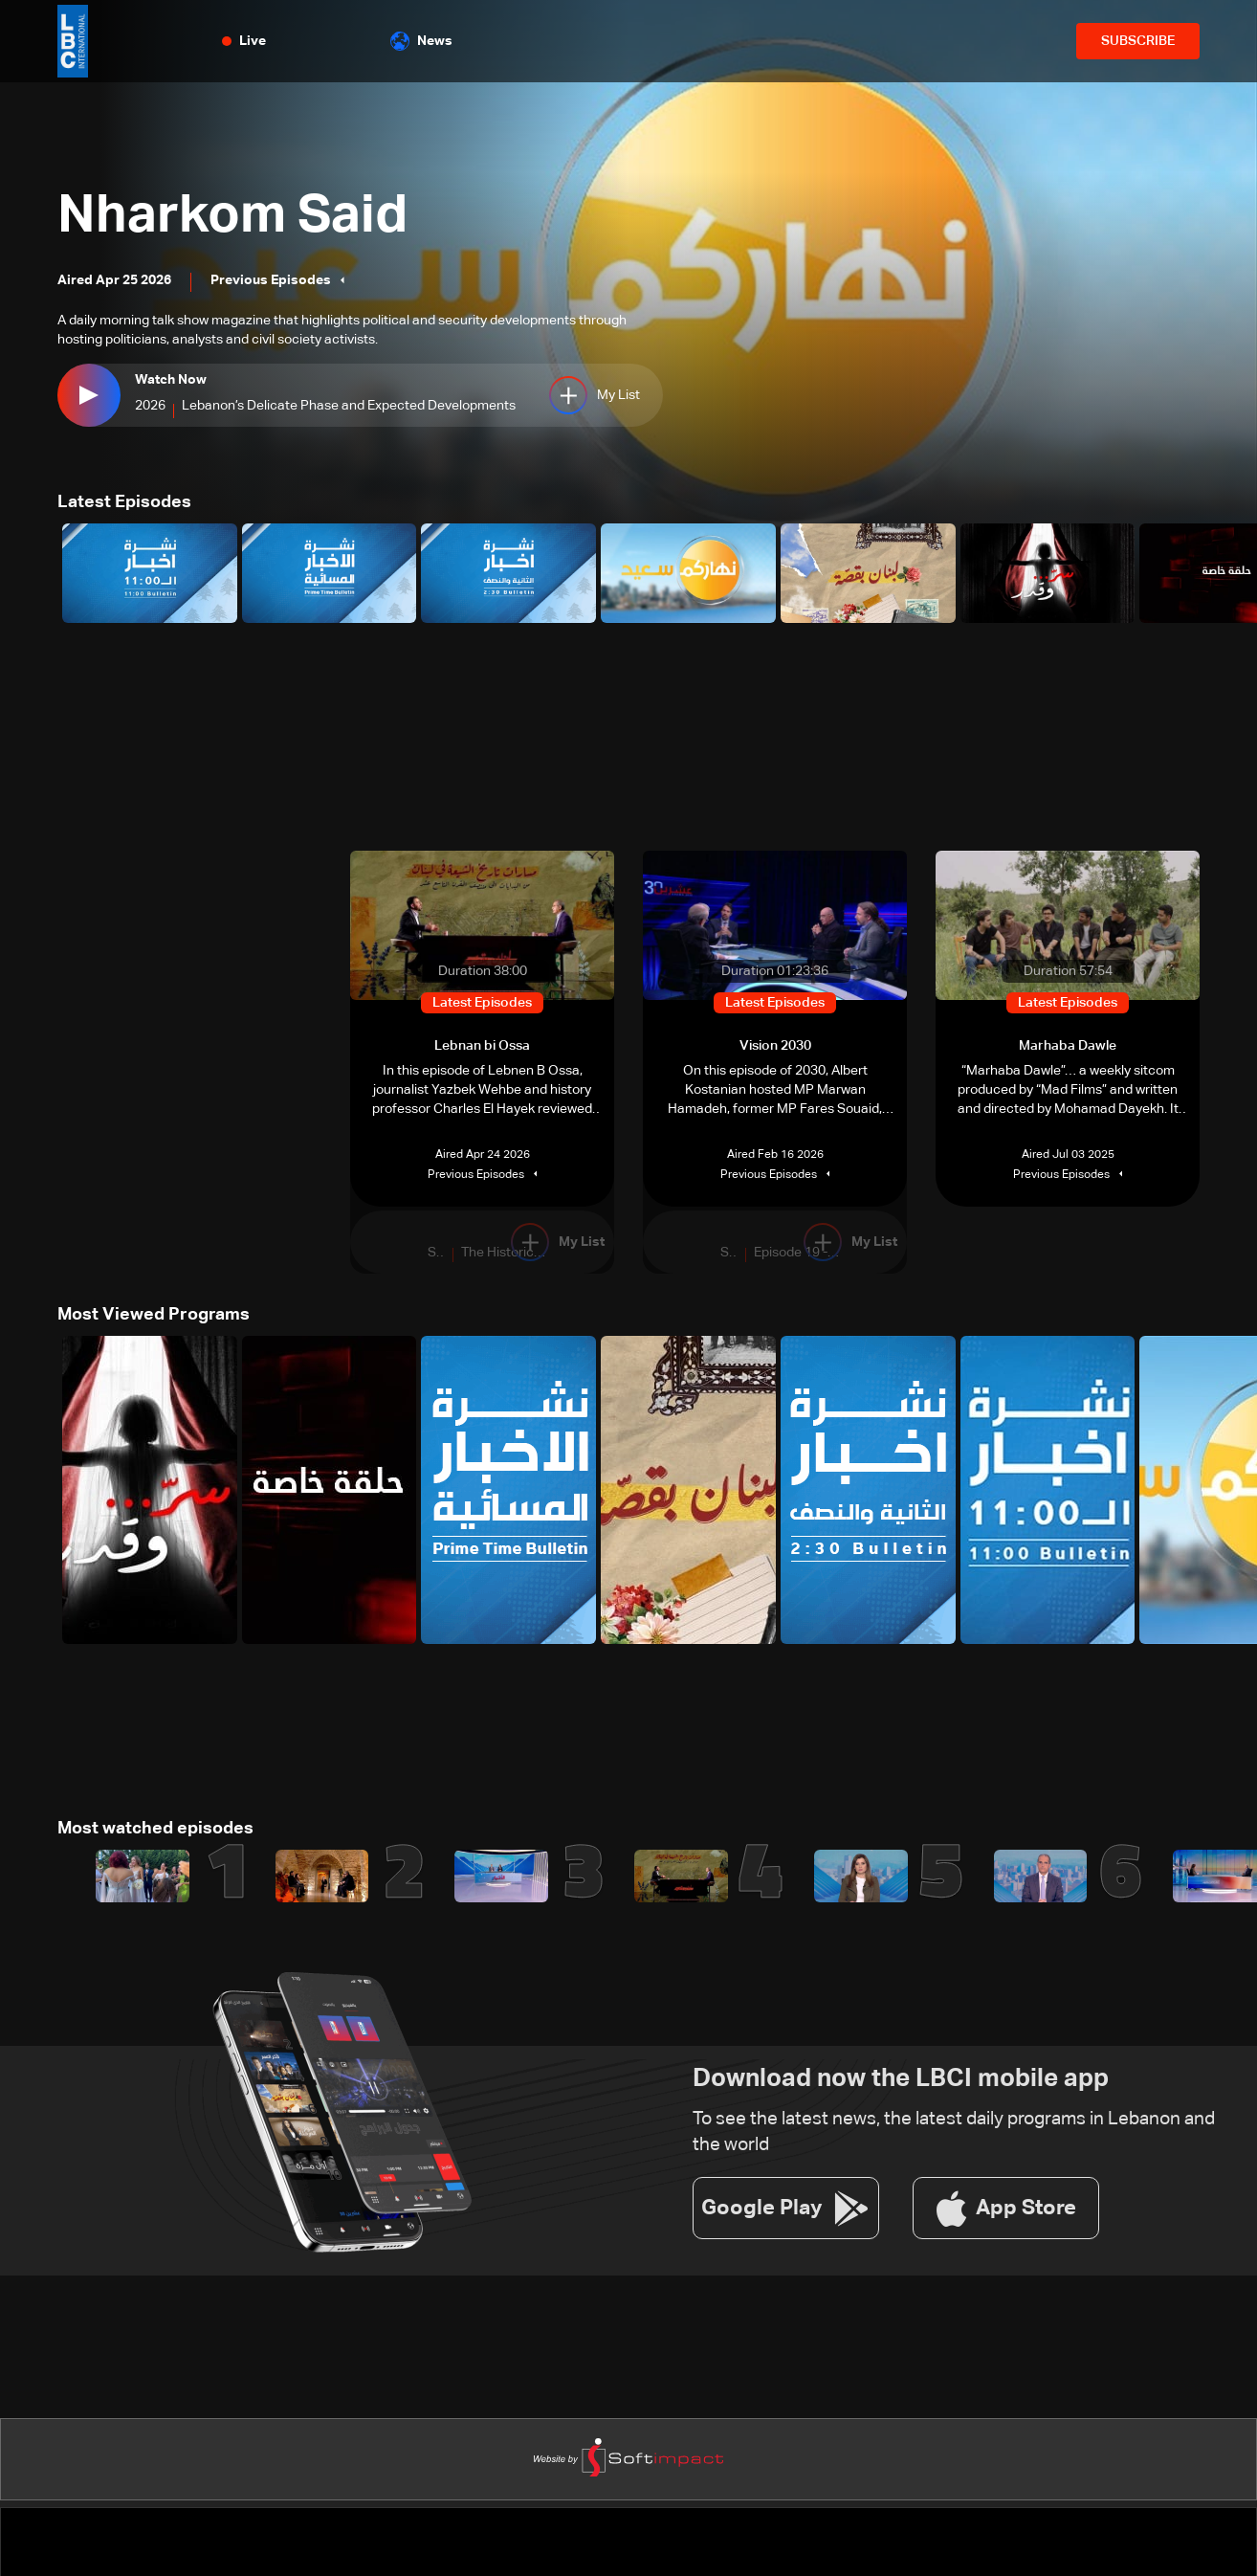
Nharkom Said (234, 217)
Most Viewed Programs (153, 1314)
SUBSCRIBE (1138, 41)
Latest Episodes (124, 502)
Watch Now (171, 380)
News (421, 41)
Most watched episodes (155, 1828)
